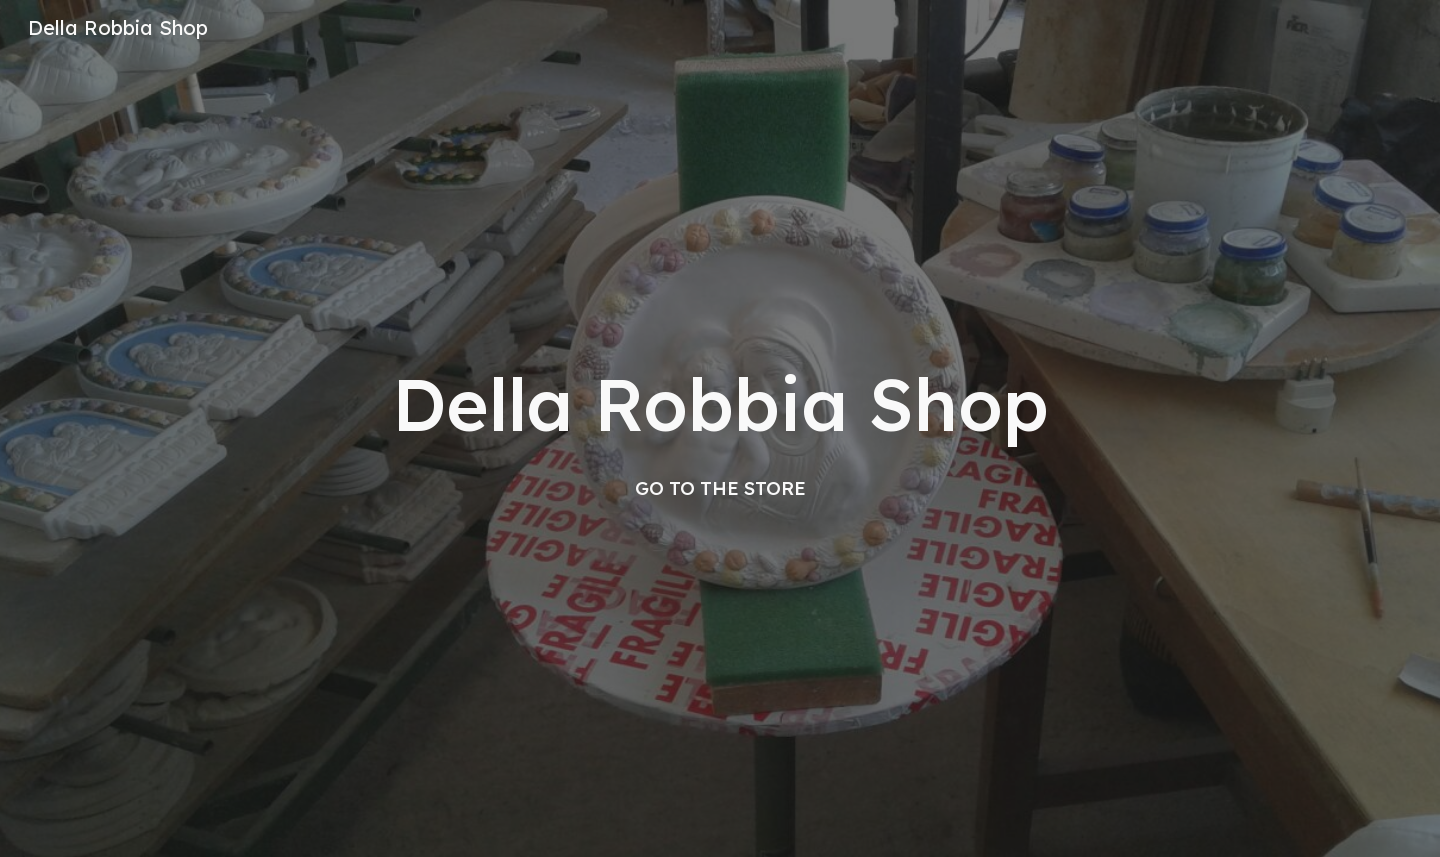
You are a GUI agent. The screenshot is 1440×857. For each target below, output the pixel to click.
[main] (720, 428)
